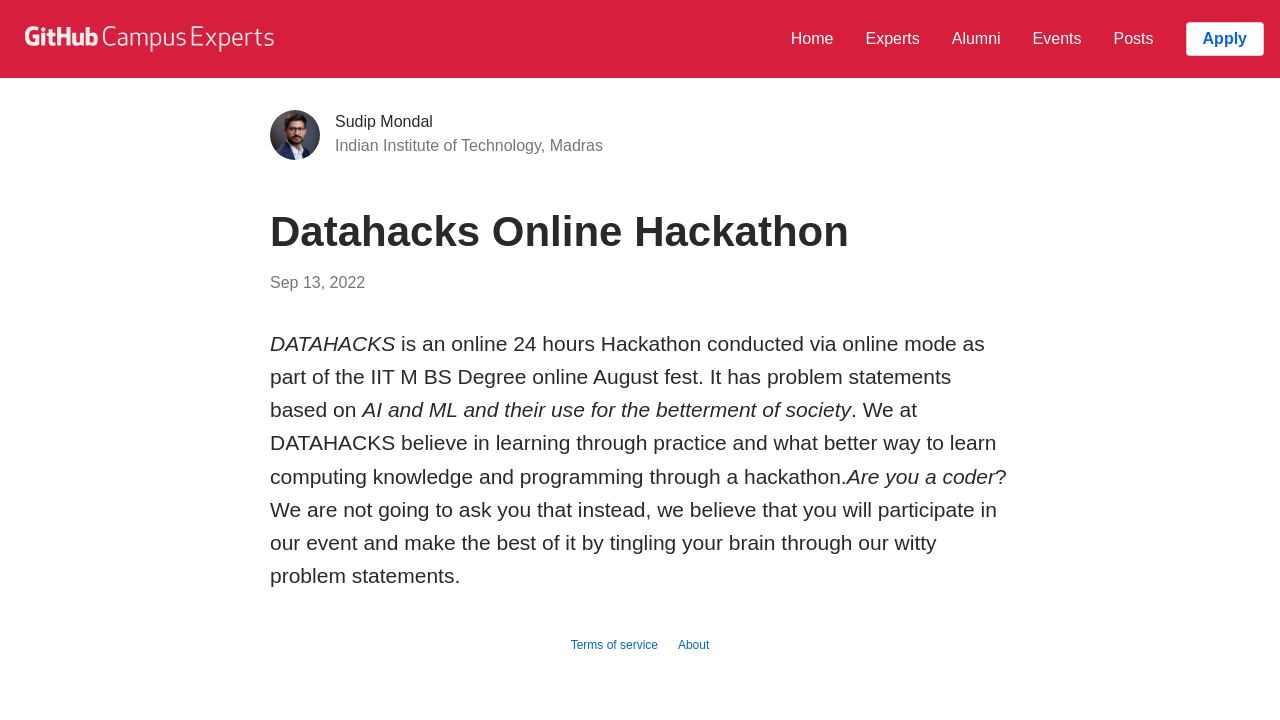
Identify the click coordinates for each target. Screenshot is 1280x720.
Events (1057, 38)
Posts (1134, 38)
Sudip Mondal (384, 121)
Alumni (976, 38)
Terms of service (614, 645)
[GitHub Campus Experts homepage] (152, 39)
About (693, 645)
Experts (892, 38)
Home (812, 38)
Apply (1225, 38)
